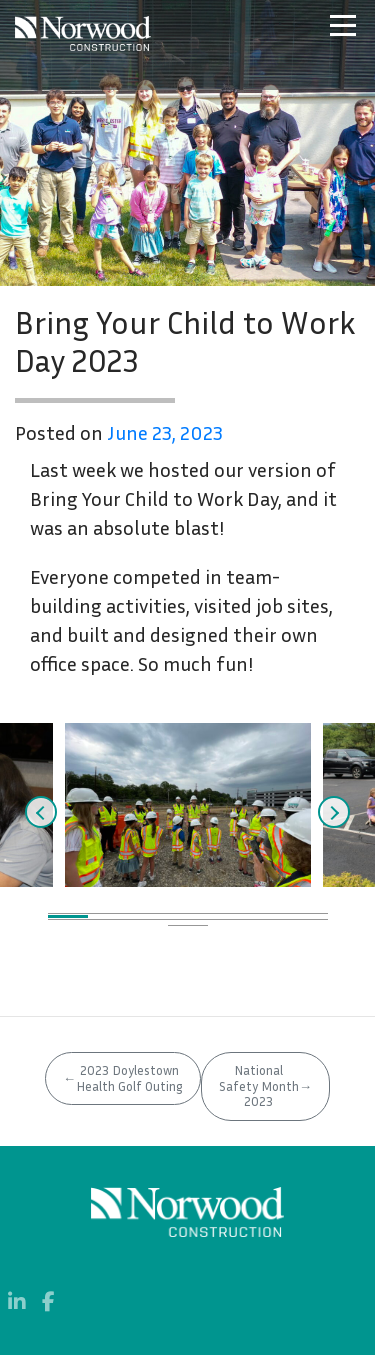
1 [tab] (68, 916)
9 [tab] (108, 922)
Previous (41, 812)
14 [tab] (308, 922)
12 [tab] (228, 922)
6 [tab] (268, 916)
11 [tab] (188, 922)
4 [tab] (188, 916)
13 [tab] (268, 922)
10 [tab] (148, 922)
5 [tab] (228, 916)
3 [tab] (148, 916)
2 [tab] (108, 916)
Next (334, 812)
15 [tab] (188, 928)
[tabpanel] (188, 805)
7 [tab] (308, 916)
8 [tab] (68, 922)
